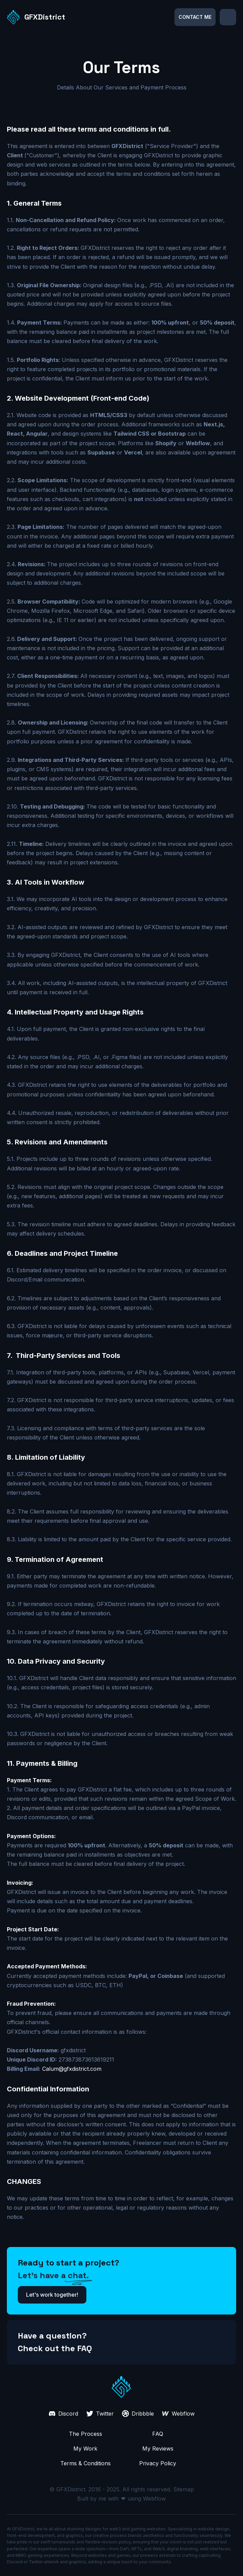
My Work (85, 2448)
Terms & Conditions (85, 2463)
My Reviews (157, 2448)
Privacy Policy (157, 2463)
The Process (85, 2433)
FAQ (157, 2433)
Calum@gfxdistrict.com (71, 2068)
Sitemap (183, 2489)
